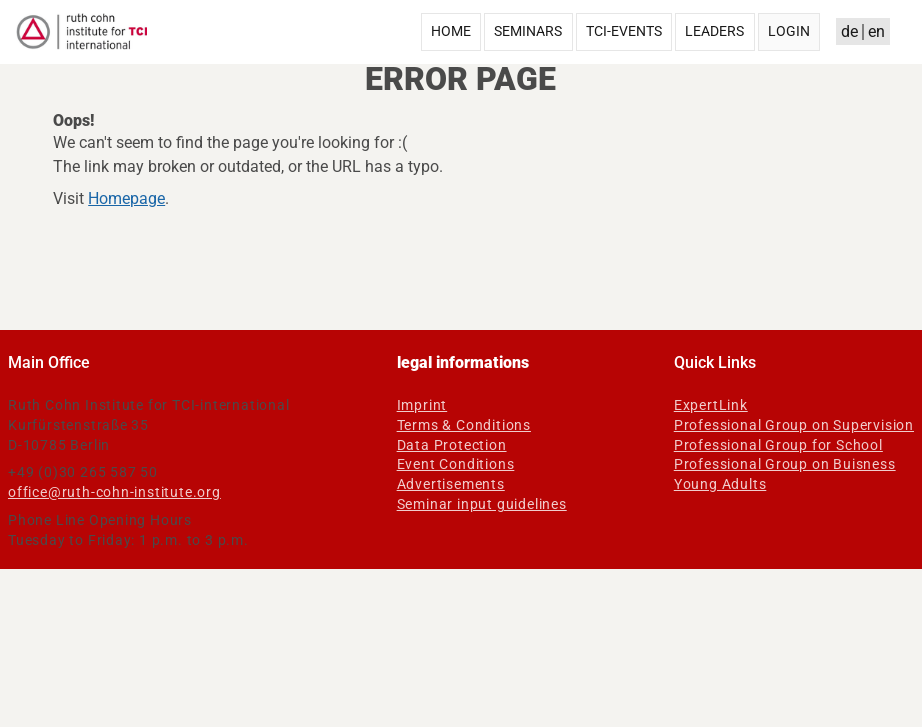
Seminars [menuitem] (528, 31)
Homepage (126, 198)
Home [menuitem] (451, 31)
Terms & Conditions (464, 425)
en (876, 31)
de (849, 31)
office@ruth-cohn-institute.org (114, 492)
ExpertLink (711, 405)
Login (789, 31)
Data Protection (452, 445)
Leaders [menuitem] (714, 31)
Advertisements (451, 484)
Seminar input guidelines (482, 504)
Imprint (422, 405)
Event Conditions (456, 464)
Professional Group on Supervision (794, 425)
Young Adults (720, 484)
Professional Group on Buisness (785, 464)
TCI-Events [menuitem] (624, 31)
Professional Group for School (778, 445)
